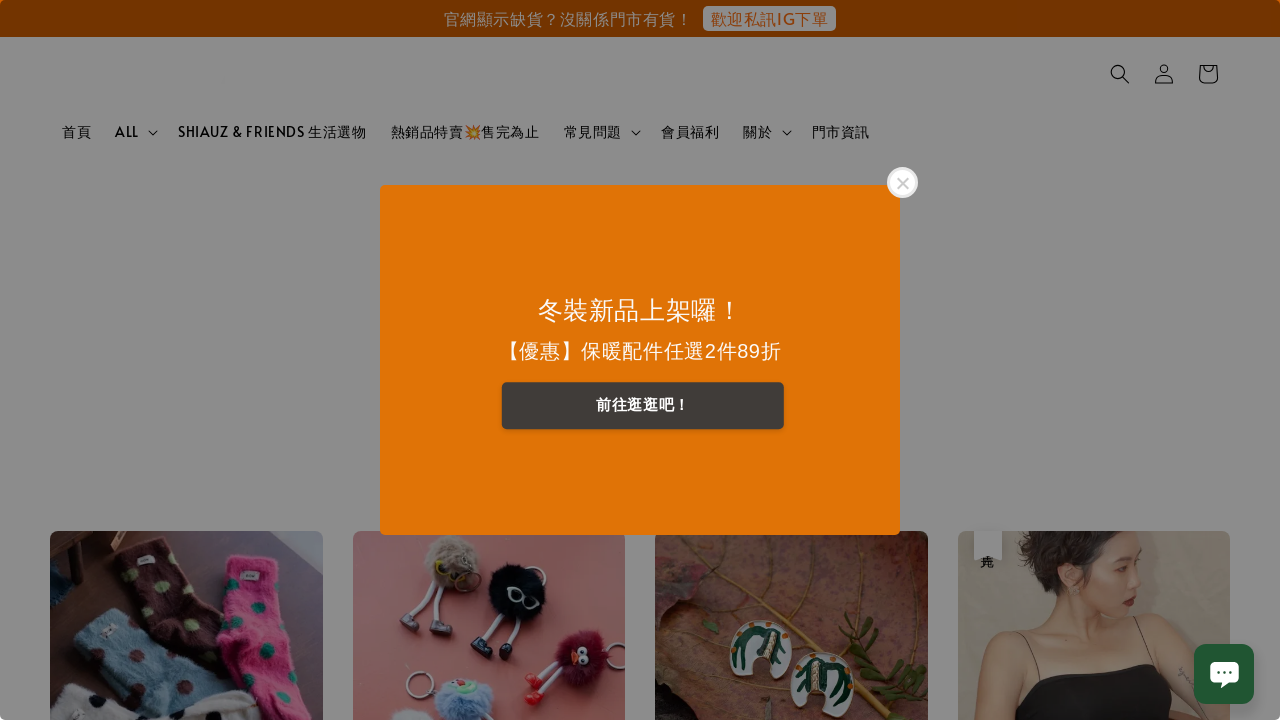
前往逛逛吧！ (643, 404)
